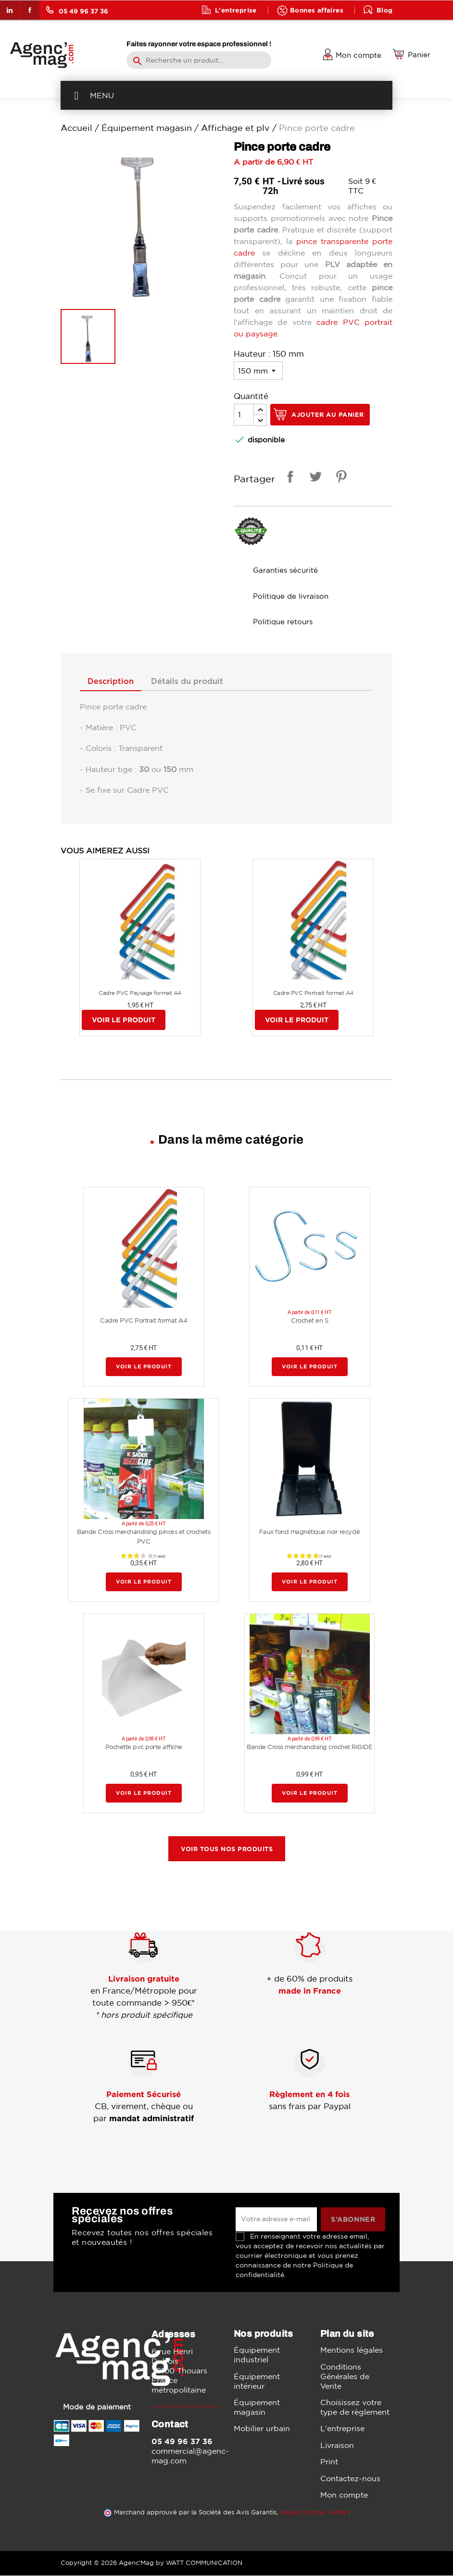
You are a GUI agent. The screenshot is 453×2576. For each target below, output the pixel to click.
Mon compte (344, 2495)
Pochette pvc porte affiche (143, 1747)
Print (329, 2462)
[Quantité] (244, 414)
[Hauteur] (258, 370)
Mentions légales (351, 2350)
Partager (288, 478)
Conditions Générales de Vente (344, 2377)
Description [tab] (113, 682)
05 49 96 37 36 (77, 10)
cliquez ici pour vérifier (314, 2512)
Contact (229, 29)
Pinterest (339, 478)
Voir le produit (123, 1020)
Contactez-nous (350, 2478)
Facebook (29, 10)
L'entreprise (236, 9)
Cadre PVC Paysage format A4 (140, 993)
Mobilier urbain (262, 2429)
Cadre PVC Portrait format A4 (313, 993)
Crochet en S (309, 1321)
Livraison (337, 2445)
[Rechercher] (198, 60)
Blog (385, 9)
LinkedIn (9, 10)
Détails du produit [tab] (194, 682)
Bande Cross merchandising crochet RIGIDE (309, 1747)
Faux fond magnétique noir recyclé (309, 1532)
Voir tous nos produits (227, 1849)
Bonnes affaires (316, 9)
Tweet (314, 478)
